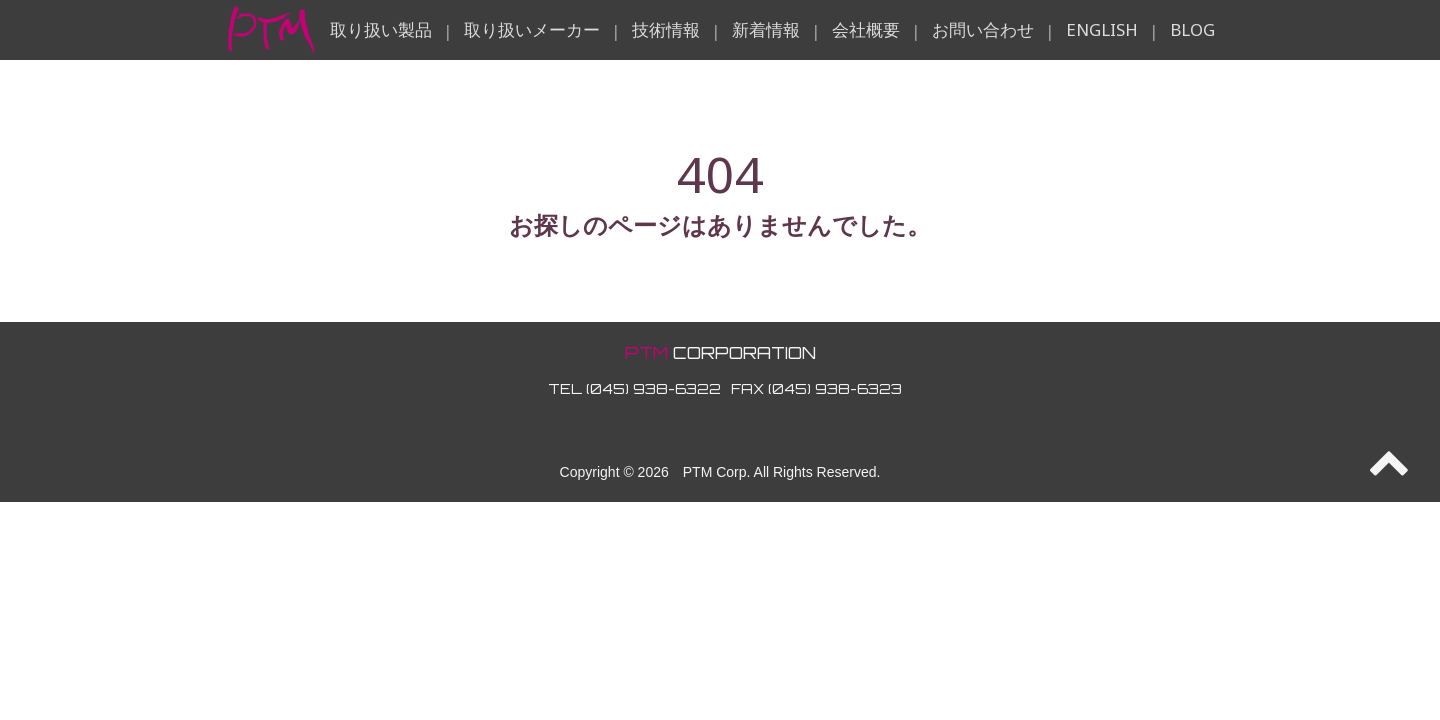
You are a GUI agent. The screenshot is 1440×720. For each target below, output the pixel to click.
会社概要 (866, 29)
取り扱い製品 (381, 29)
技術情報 (666, 29)
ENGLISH (1102, 29)
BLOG (1192, 29)
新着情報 (766, 29)
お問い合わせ (983, 29)
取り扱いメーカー (532, 29)
